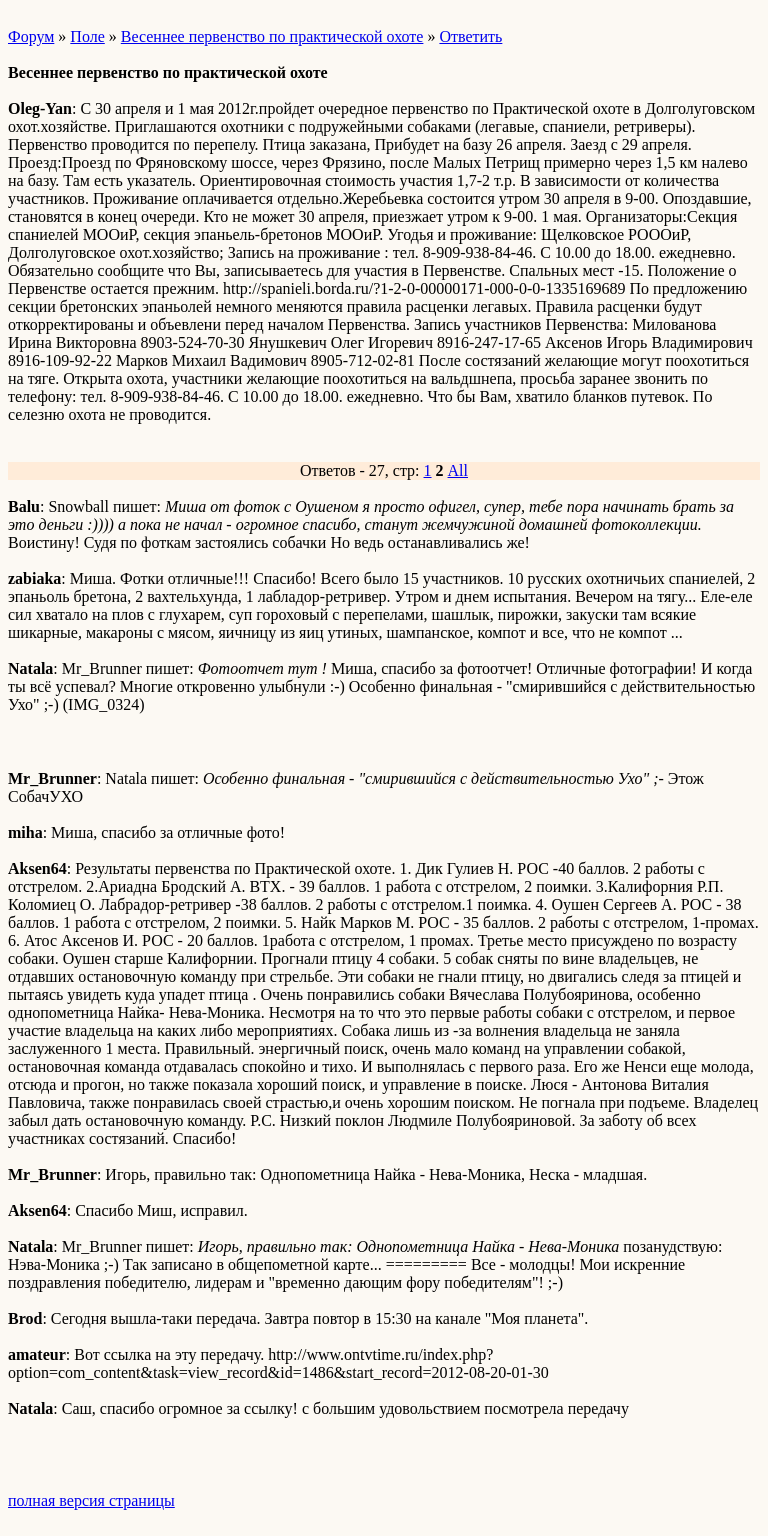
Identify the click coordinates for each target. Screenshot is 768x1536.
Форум (31, 36)
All (458, 470)
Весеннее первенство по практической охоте (272, 36)
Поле (87, 36)
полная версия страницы (91, 1500)
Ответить (470, 36)
